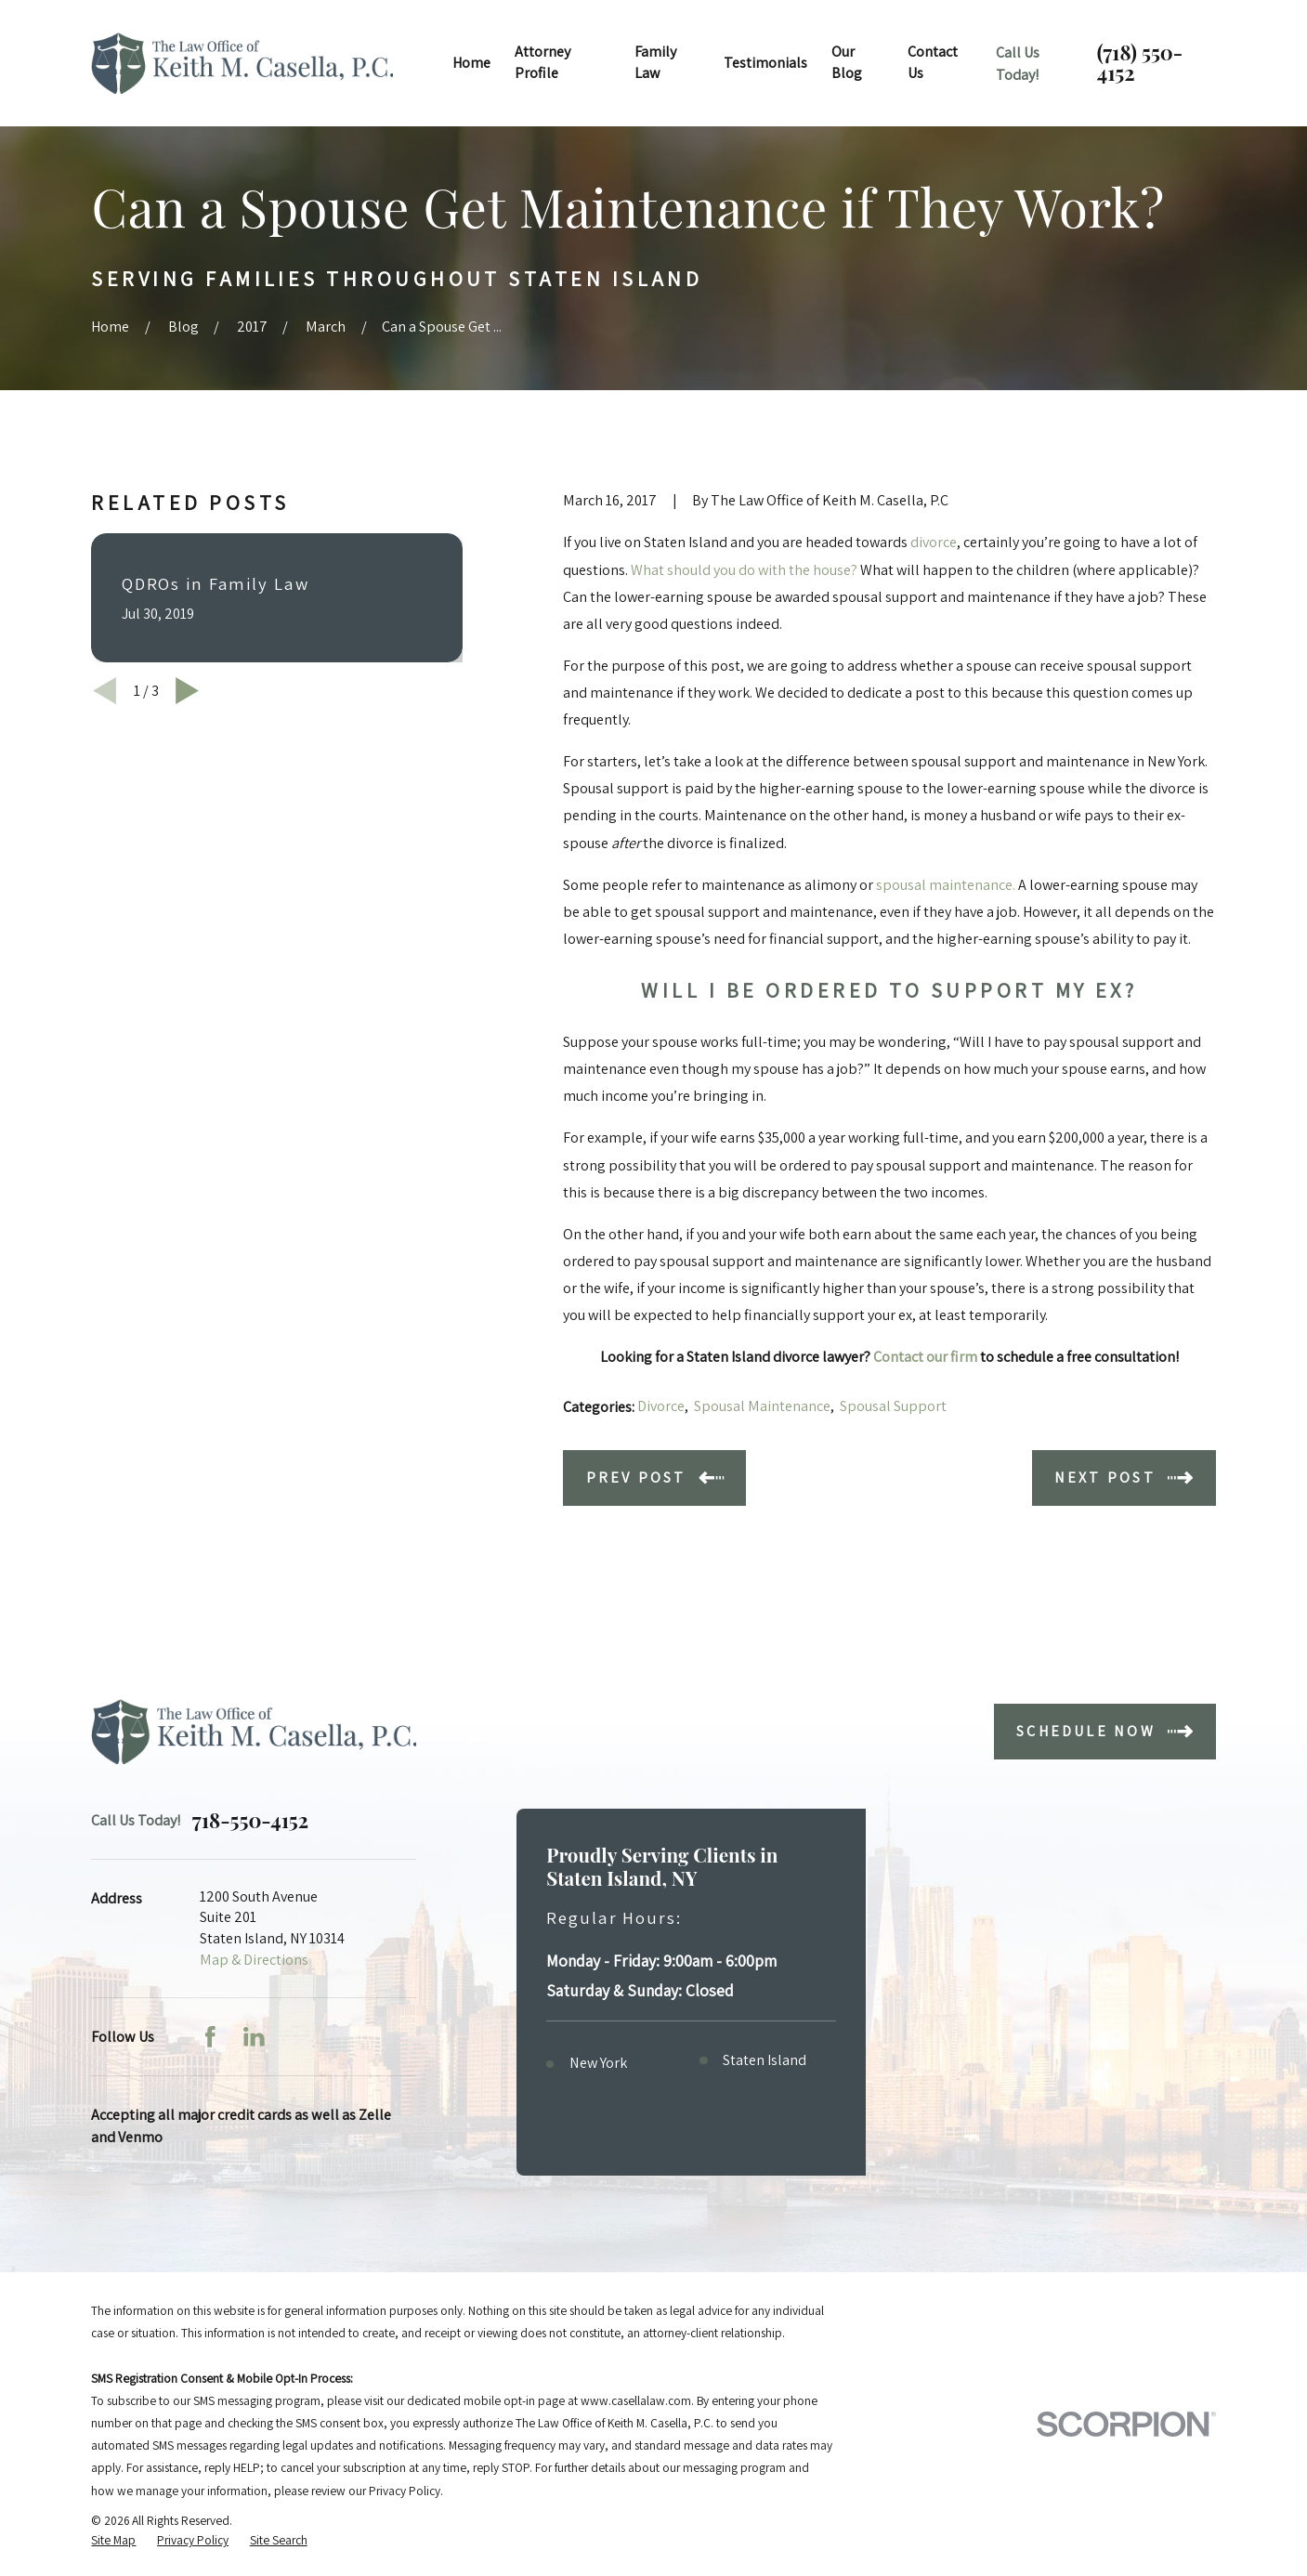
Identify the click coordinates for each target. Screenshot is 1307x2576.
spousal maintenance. (947, 885)
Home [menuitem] (471, 62)
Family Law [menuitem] (655, 62)
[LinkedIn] (254, 2036)
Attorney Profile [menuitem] (542, 62)
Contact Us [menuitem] (933, 62)
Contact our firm (925, 1356)
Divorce (661, 1406)
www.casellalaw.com (636, 2400)
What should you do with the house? (744, 570)
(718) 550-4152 (1140, 63)
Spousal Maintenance (762, 1406)
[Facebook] (210, 2036)
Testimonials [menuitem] (765, 62)
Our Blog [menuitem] (846, 62)
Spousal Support (893, 1406)
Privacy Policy (404, 2490)
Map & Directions (254, 1959)
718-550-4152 (250, 1821)
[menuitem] (113, 2540)
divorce (933, 542)
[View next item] (187, 690)
